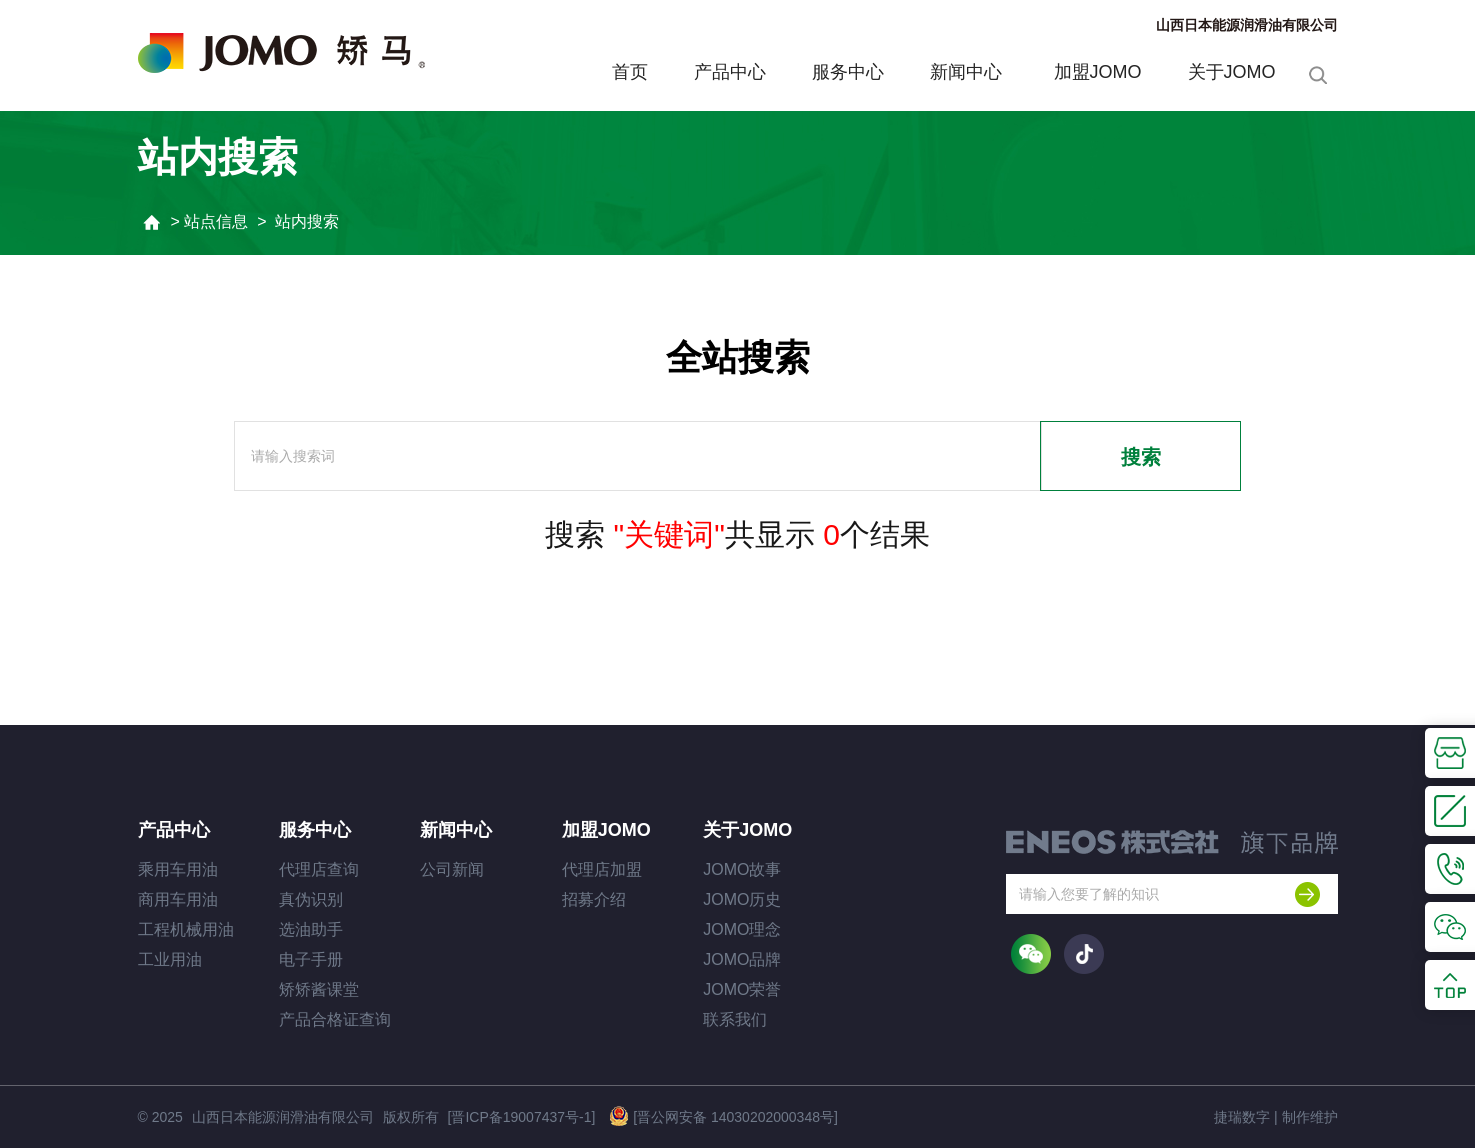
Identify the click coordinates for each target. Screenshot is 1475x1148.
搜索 (1141, 457)
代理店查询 (319, 869)
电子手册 (311, 959)
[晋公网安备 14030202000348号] (723, 1116)
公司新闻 (452, 869)
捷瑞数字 (1242, 1117)
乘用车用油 (178, 869)
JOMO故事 (742, 869)
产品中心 (730, 72)
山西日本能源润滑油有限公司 (1247, 25)
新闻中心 (968, 72)
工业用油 (170, 959)
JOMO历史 (742, 899)
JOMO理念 (742, 929)
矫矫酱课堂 (319, 989)
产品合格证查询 (335, 1019)
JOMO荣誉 (742, 989)
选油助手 (311, 929)
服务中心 (848, 72)
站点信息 (216, 221)
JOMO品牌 (742, 959)
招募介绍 (594, 899)
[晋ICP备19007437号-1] (522, 1117)
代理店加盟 (602, 869)
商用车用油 (178, 899)
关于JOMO (1232, 72)
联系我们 (735, 1019)
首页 (630, 72)
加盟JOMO (1098, 72)
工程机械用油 (186, 929)
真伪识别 (311, 899)
